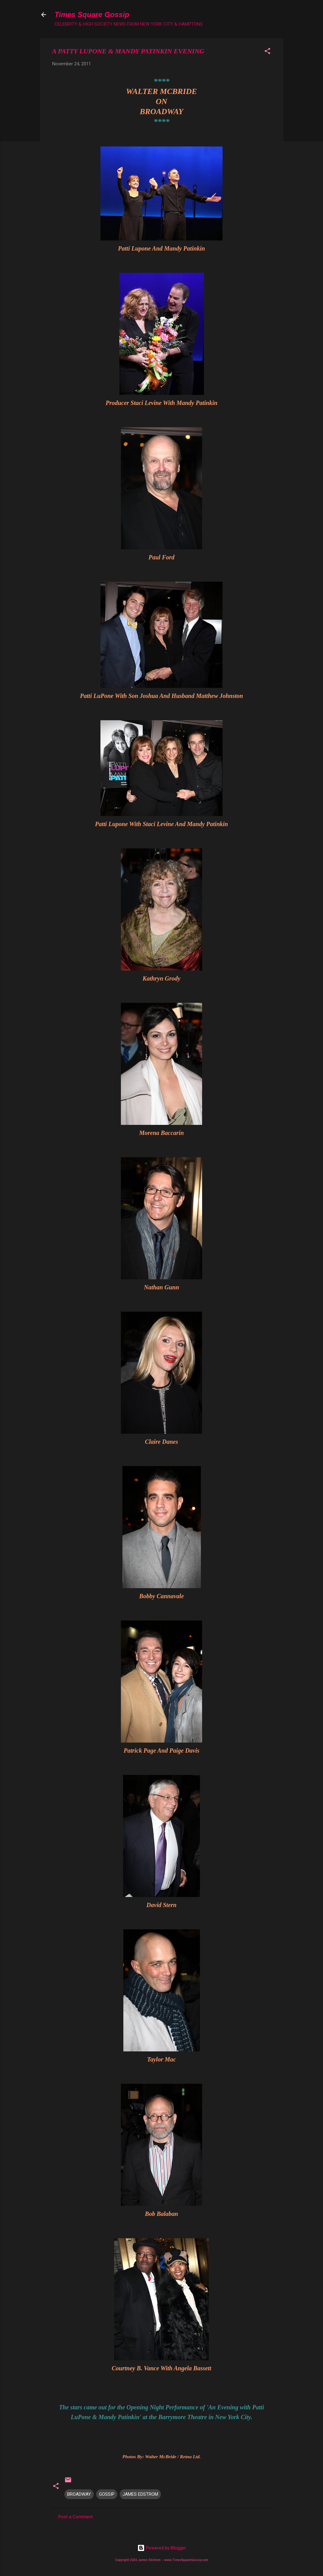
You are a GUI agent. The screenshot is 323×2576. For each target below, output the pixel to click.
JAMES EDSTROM (140, 2494)
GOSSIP (106, 2494)
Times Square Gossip (92, 14)
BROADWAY (79, 2494)
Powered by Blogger (161, 2548)
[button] (267, 52)
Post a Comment (75, 2517)
